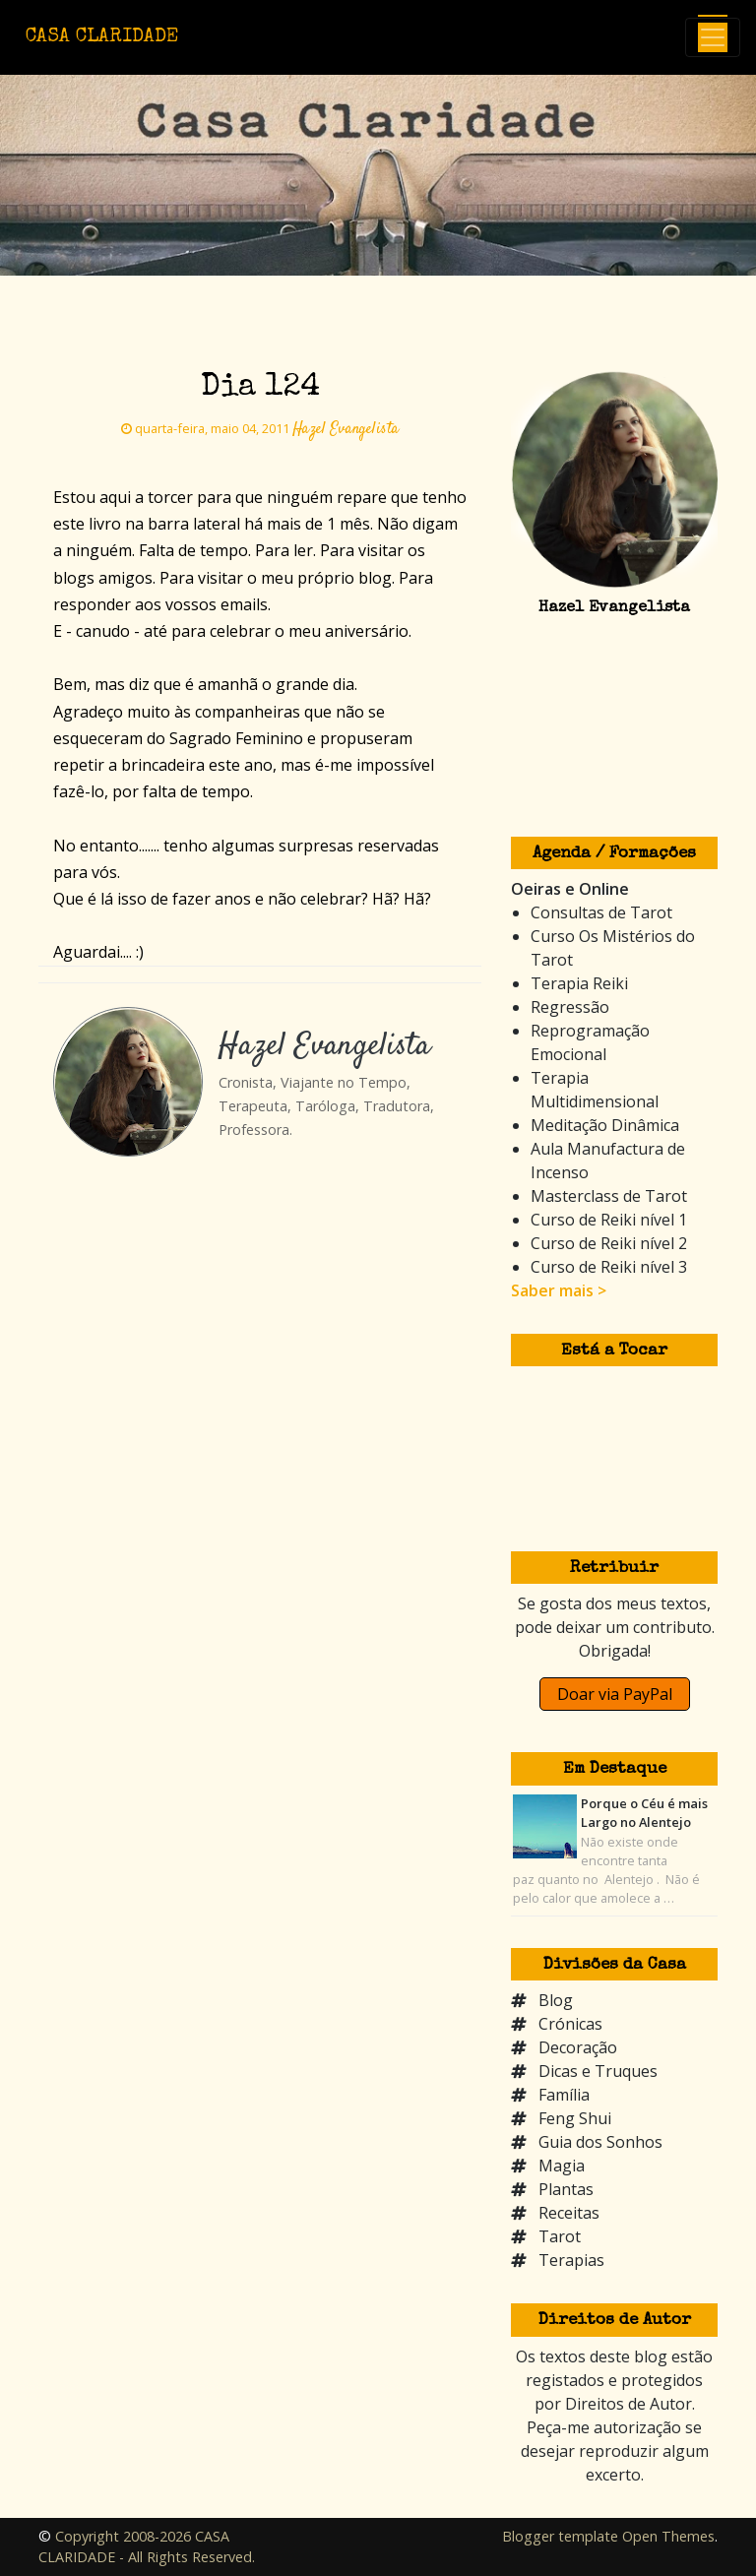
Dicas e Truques (598, 2071)
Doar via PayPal (614, 1694)
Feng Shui (574, 2118)
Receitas (568, 2213)
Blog (555, 2000)
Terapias (571, 2260)
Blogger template (560, 2536)
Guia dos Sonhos (600, 2142)
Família (564, 2094)
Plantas (566, 2189)
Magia (561, 2165)
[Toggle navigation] (712, 37)
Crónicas (570, 2024)
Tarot (559, 2236)
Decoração (577, 2047)
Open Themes (668, 2536)
